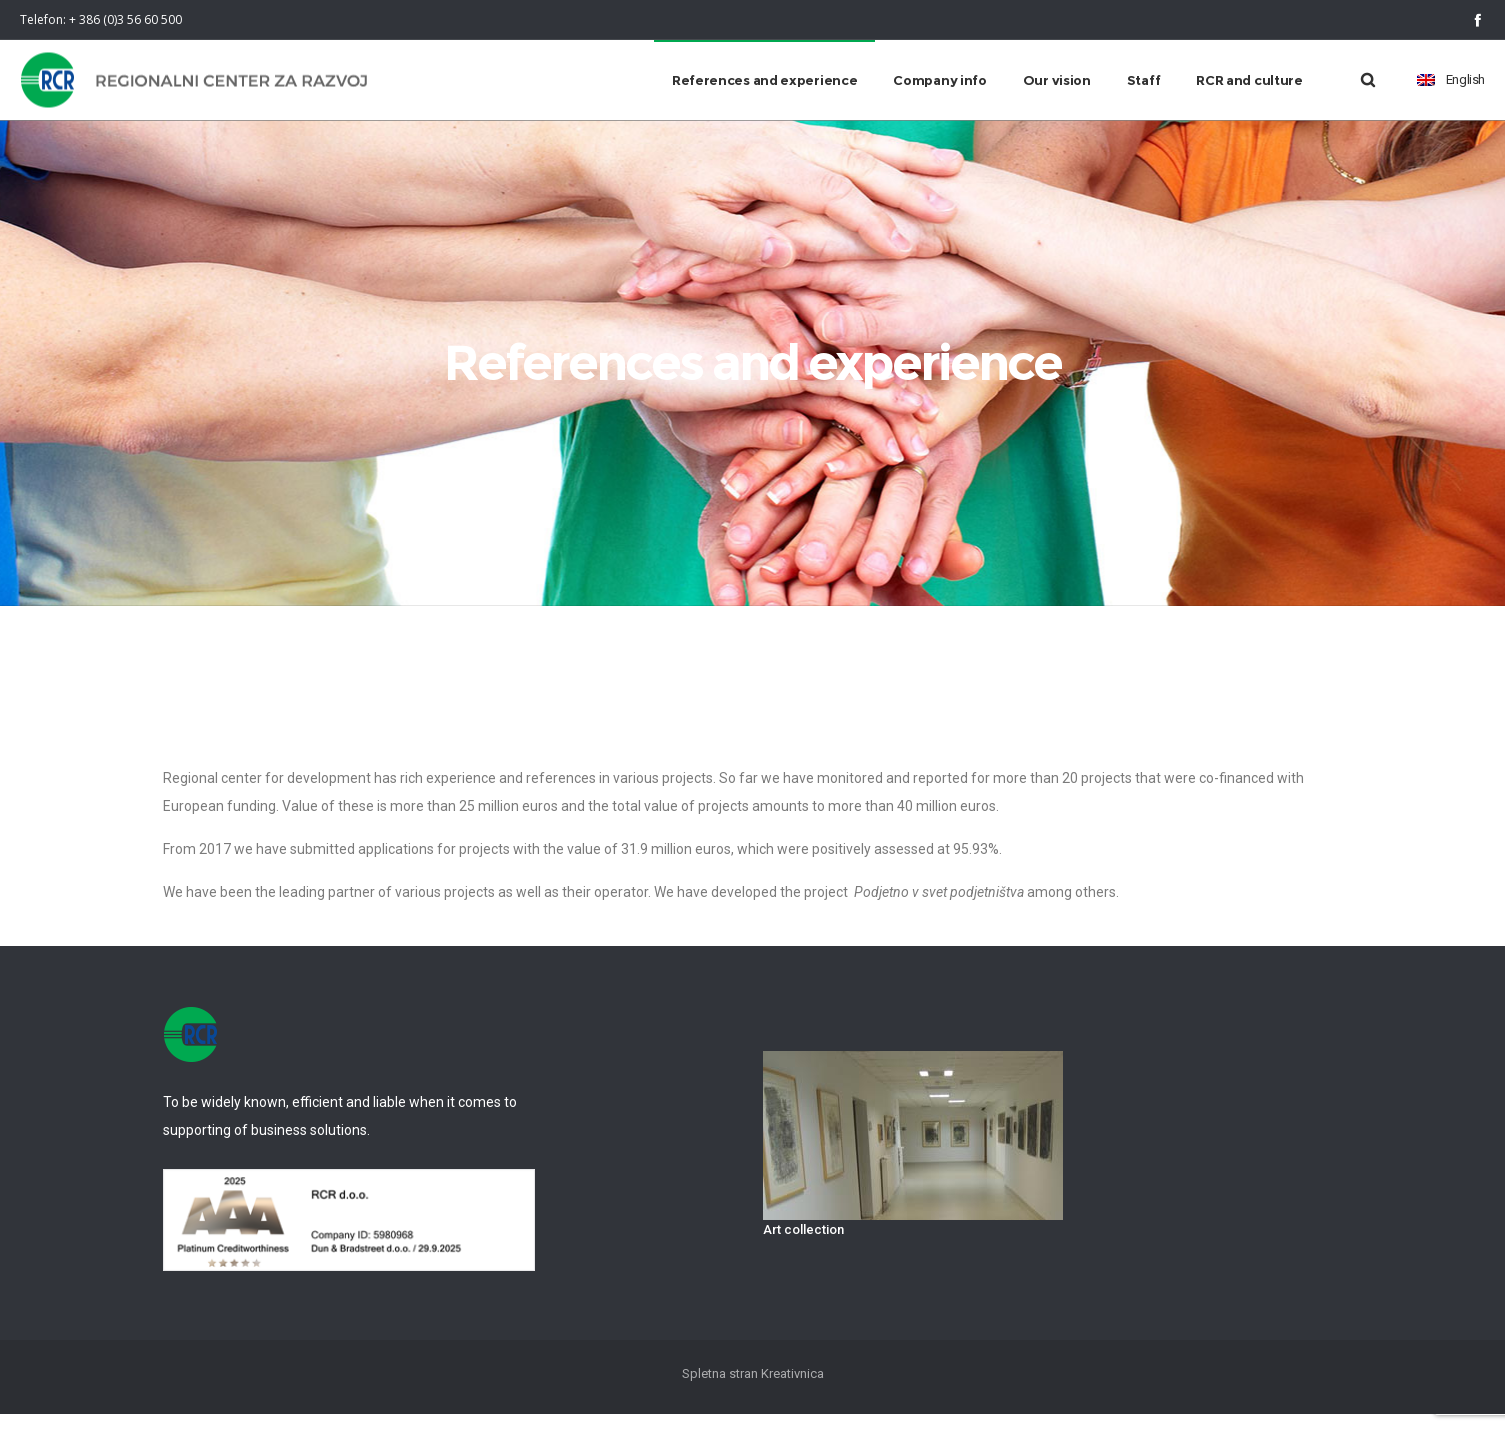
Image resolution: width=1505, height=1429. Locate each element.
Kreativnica (792, 1388)
